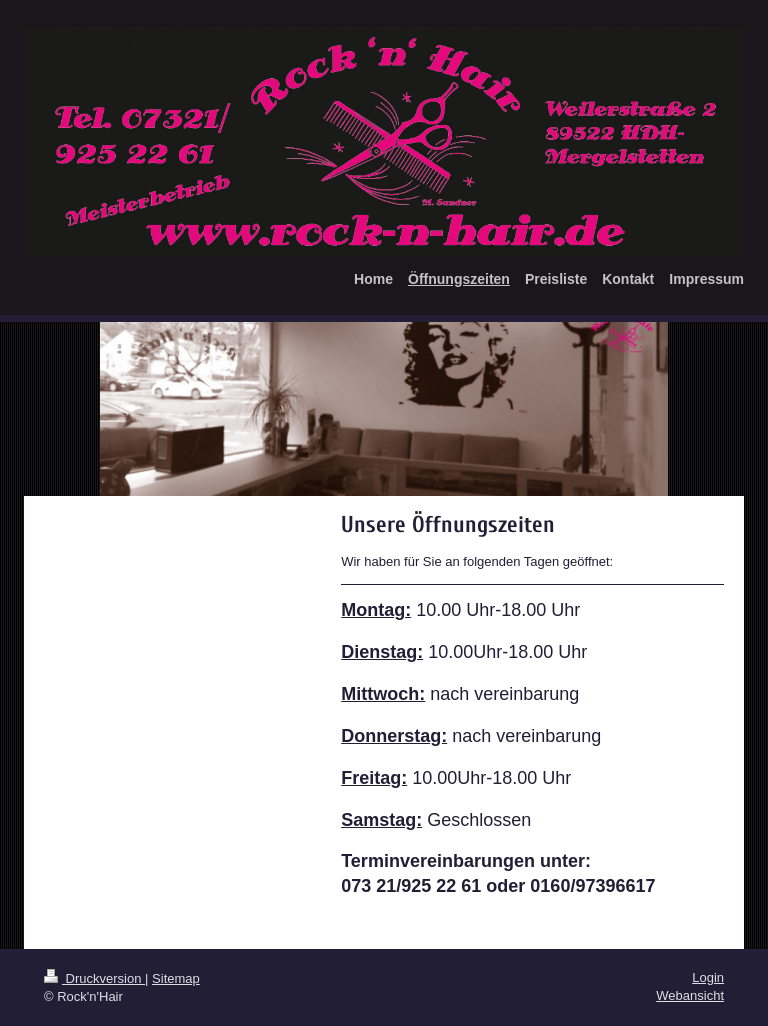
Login (708, 977)
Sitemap (176, 978)
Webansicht (690, 995)
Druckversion (94, 978)
